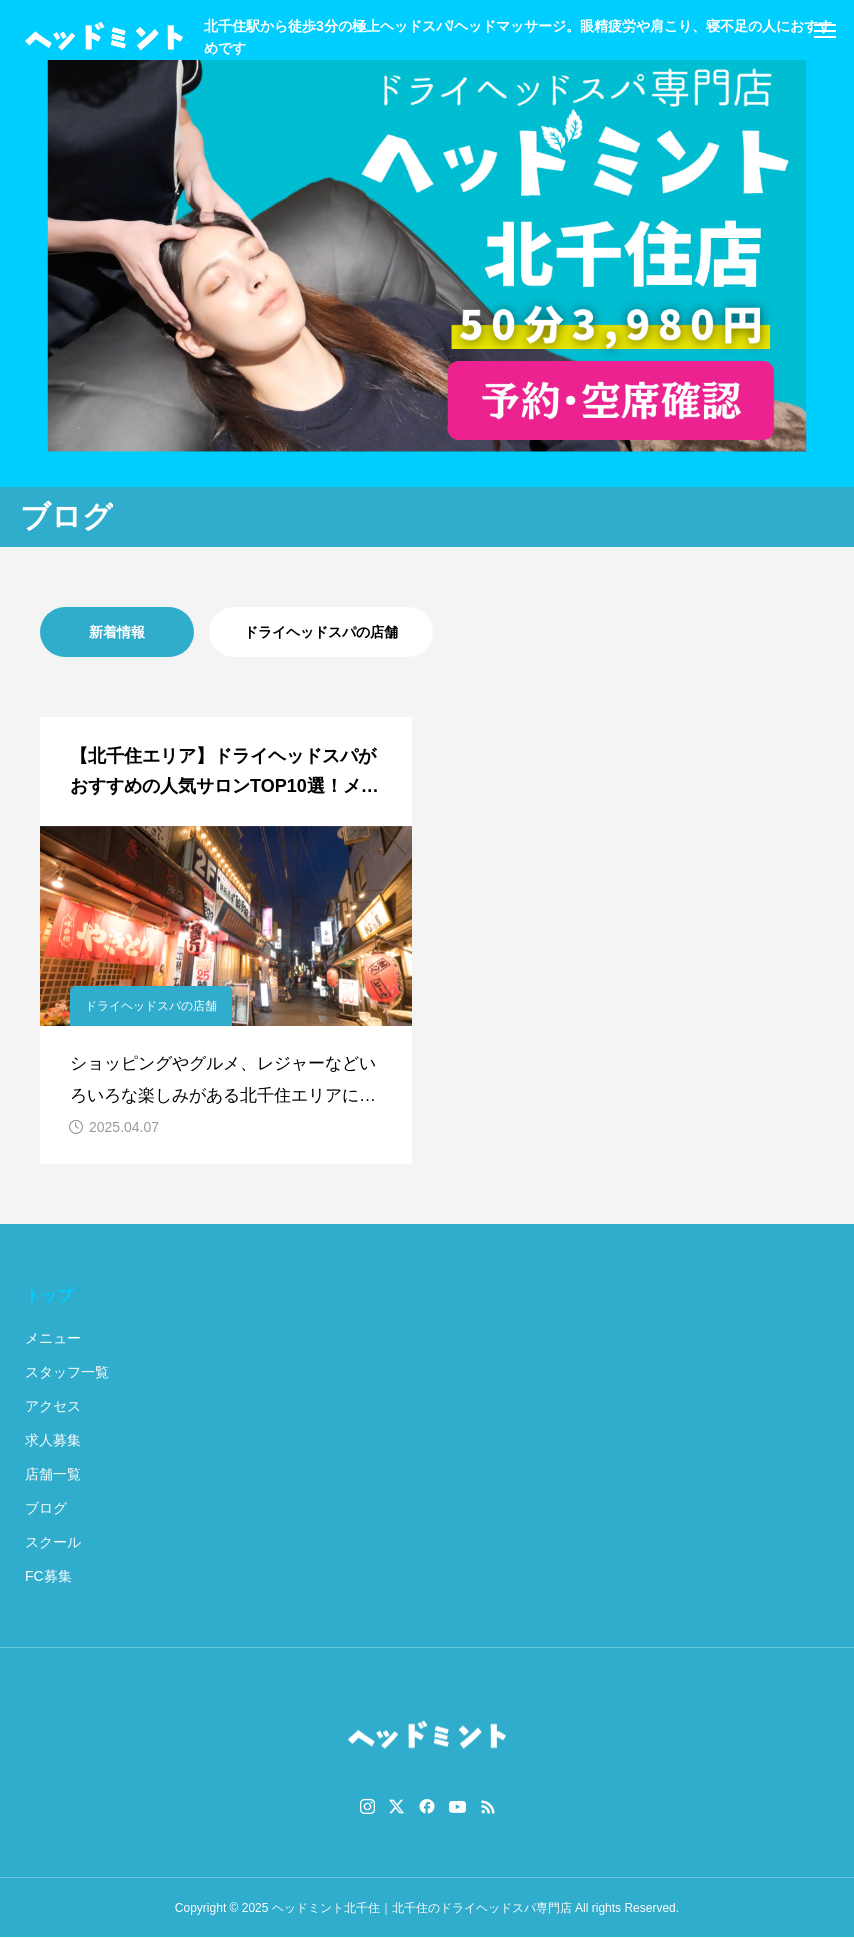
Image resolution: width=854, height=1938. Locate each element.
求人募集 (53, 1440)
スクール (53, 1542)
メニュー (53, 1338)
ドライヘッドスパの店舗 (321, 632)
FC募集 (48, 1576)
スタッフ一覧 (67, 1372)
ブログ (46, 1508)
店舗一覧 (53, 1474)
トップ (49, 1295)
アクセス (53, 1406)
